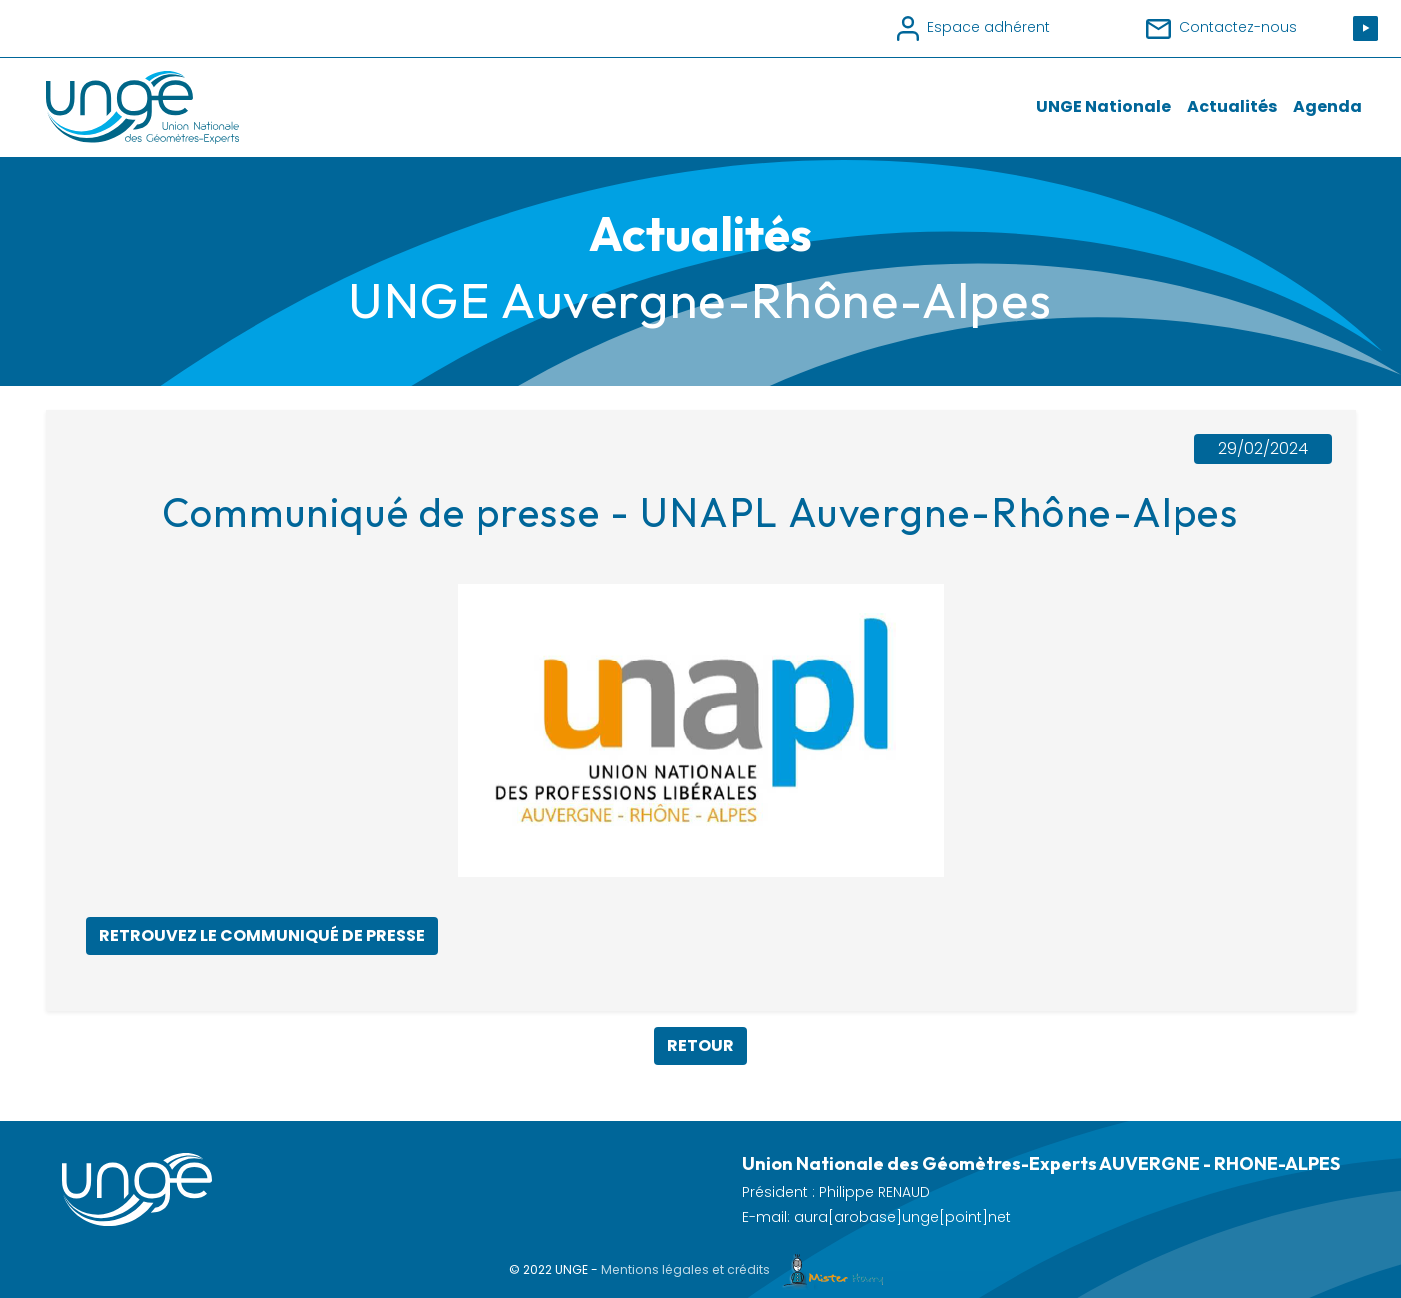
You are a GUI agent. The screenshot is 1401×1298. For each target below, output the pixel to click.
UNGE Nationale (1103, 106)
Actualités (1232, 106)
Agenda (1327, 106)
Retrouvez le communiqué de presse (262, 935)
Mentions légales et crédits (747, 1269)
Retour (700, 1045)
